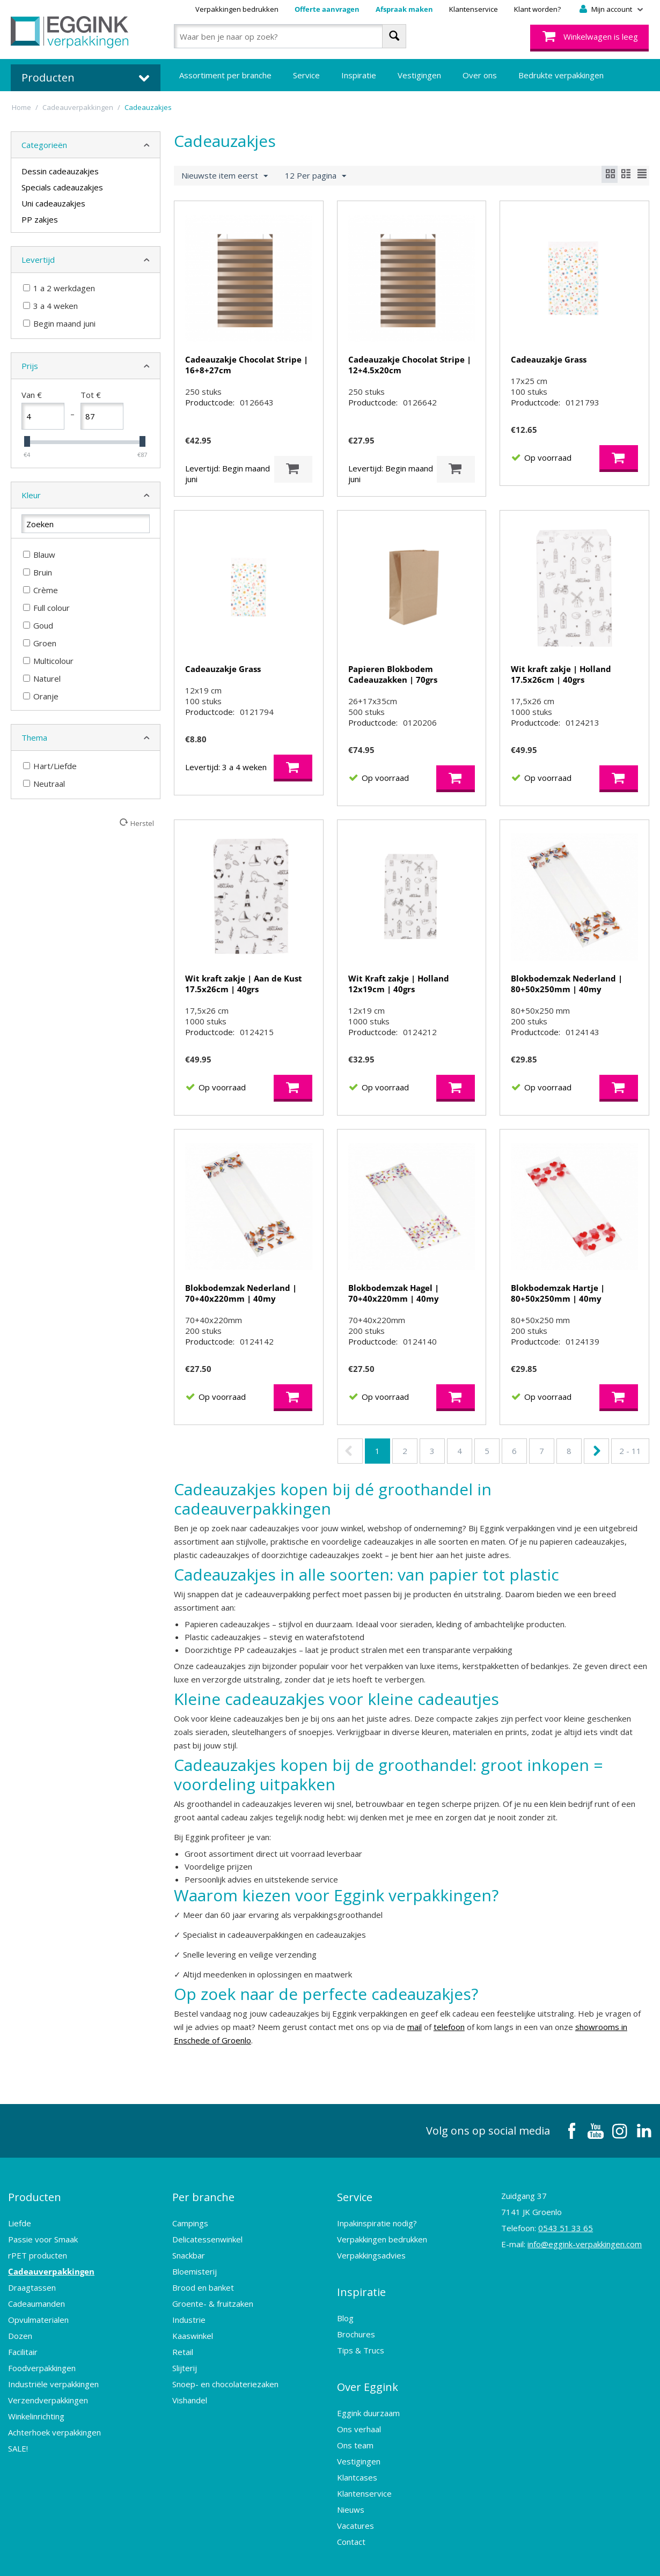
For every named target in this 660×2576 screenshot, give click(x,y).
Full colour (46, 607)
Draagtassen (32, 2278)
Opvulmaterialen (38, 2310)
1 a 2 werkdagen (59, 288)
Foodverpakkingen (42, 2358)
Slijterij (184, 2358)
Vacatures (355, 2498)
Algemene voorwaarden (225, 2557)
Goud (38, 625)
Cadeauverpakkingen (51, 2262)
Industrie (189, 2310)
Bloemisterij (194, 2262)
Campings (190, 2214)
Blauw (39, 554)
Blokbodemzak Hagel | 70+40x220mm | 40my (393, 1293)
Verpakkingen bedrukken (236, 9)
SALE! (18, 2439)
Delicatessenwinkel (207, 2230)
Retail (182, 2342)
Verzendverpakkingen (48, 2391)
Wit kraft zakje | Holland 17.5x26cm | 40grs (561, 674)
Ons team (355, 2417)
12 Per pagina (315, 176)
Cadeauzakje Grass (548, 359)
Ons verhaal (359, 2401)
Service (306, 75)
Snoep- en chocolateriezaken (225, 2375)
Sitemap (364, 2557)
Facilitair (23, 2342)
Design (469, 2557)
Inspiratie (358, 75)
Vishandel (189, 2391)
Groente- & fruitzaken (212, 2294)
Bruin (37, 572)
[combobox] (290, 36)
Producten (34, 2192)
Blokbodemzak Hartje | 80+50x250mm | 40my (558, 1293)
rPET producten (37, 2246)
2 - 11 (630, 1450)
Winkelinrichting (36, 2407)
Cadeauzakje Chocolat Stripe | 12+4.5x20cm (409, 364)
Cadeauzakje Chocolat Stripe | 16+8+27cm (246, 364)
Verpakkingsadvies (371, 2246)
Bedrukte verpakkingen (561, 75)
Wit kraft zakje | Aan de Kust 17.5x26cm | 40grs (243, 983)
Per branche (203, 2192)
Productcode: (209, 402)
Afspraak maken (404, 9)
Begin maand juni (59, 323)
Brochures (356, 2316)
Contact (351, 2514)
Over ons (480, 75)
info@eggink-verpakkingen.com (584, 2244)
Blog (345, 2299)
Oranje (40, 696)
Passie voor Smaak (43, 2230)
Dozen (20, 2326)
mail (414, 2026)
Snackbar (188, 2246)
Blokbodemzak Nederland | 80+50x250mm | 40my (566, 983)
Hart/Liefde (50, 766)
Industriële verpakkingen (53, 2375)
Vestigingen (419, 75)
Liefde (19, 2214)
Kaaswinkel (192, 2326)
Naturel (42, 678)
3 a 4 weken (50, 305)
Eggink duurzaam (368, 2385)
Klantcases (357, 2450)
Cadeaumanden (36, 2294)
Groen (39, 643)
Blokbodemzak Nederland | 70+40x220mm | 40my (241, 1293)
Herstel (142, 823)
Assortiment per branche (225, 75)
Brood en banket (203, 2278)
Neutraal (44, 783)
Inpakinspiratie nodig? (377, 2214)
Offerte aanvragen (327, 9)
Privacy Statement (309, 2557)
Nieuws (350, 2482)
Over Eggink (367, 2364)
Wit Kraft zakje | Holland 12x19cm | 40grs (398, 983)
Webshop (428, 2557)
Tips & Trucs (360, 2332)
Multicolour (48, 660)
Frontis (563, 2557)
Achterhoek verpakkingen (54, 2423)
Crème (40, 590)
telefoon (449, 2026)
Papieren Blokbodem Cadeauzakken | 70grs (392, 674)
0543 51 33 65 (565, 2228)
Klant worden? (537, 9)
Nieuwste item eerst (224, 176)
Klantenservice (473, 9)
